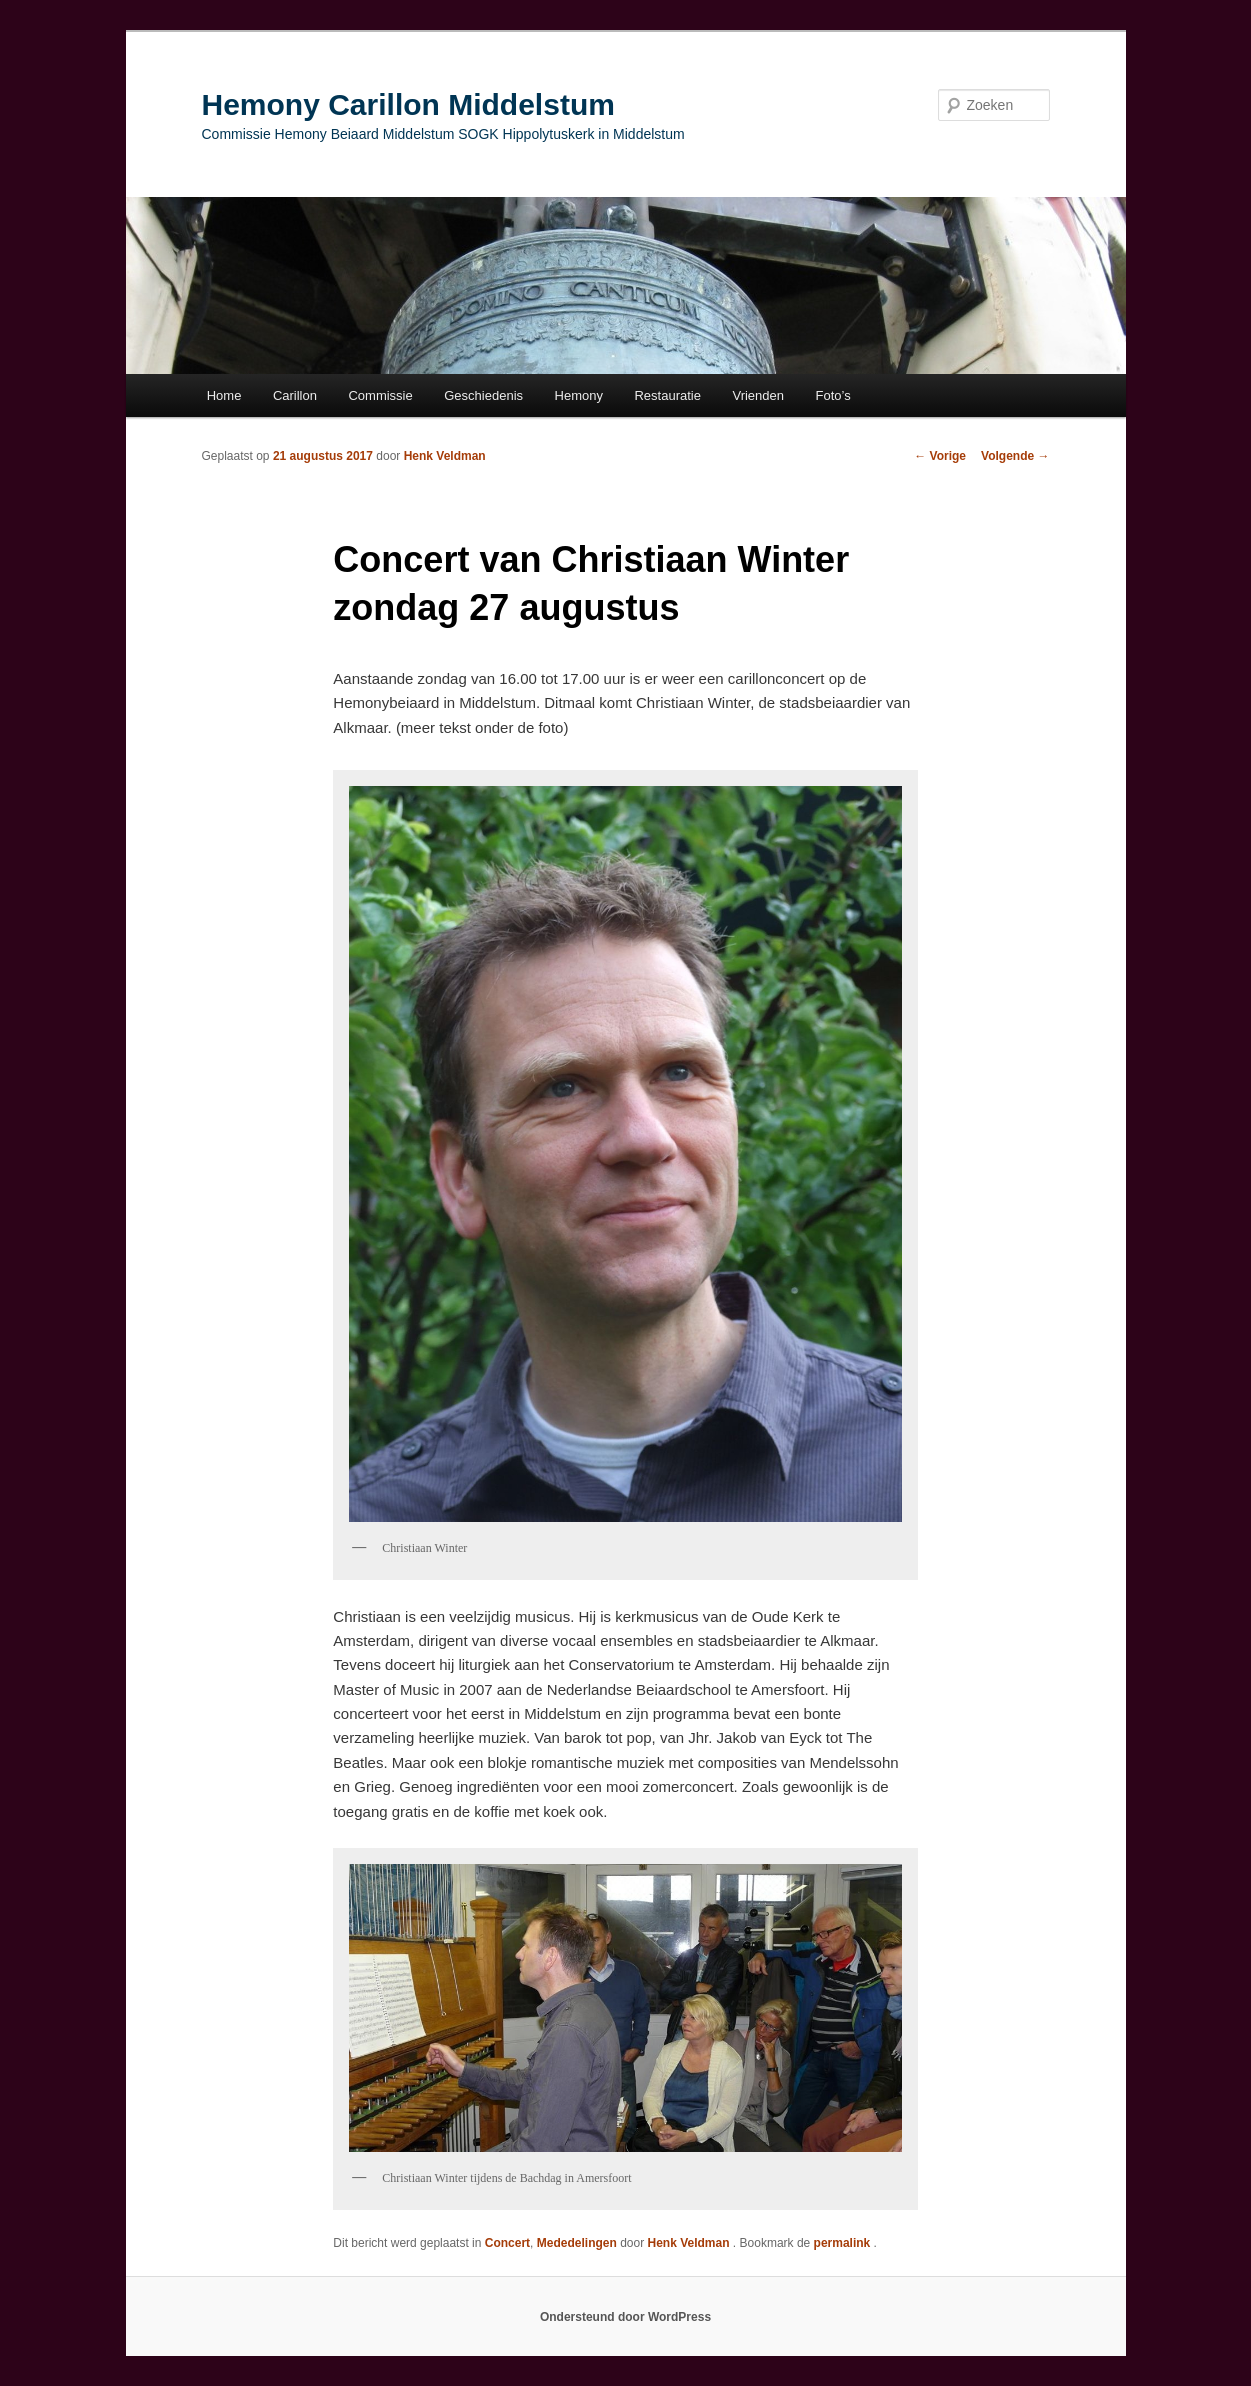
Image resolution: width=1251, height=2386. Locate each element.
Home (224, 395)
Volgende (1015, 456)
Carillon (295, 395)
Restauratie (667, 395)
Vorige (940, 456)
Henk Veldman (445, 456)
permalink (844, 2243)
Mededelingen (577, 2243)
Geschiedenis (483, 395)
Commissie (380, 395)
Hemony (579, 395)
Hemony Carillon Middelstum (408, 104)
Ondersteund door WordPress (625, 2317)
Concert (507, 2243)
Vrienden (758, 395)
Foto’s (833, 395)
